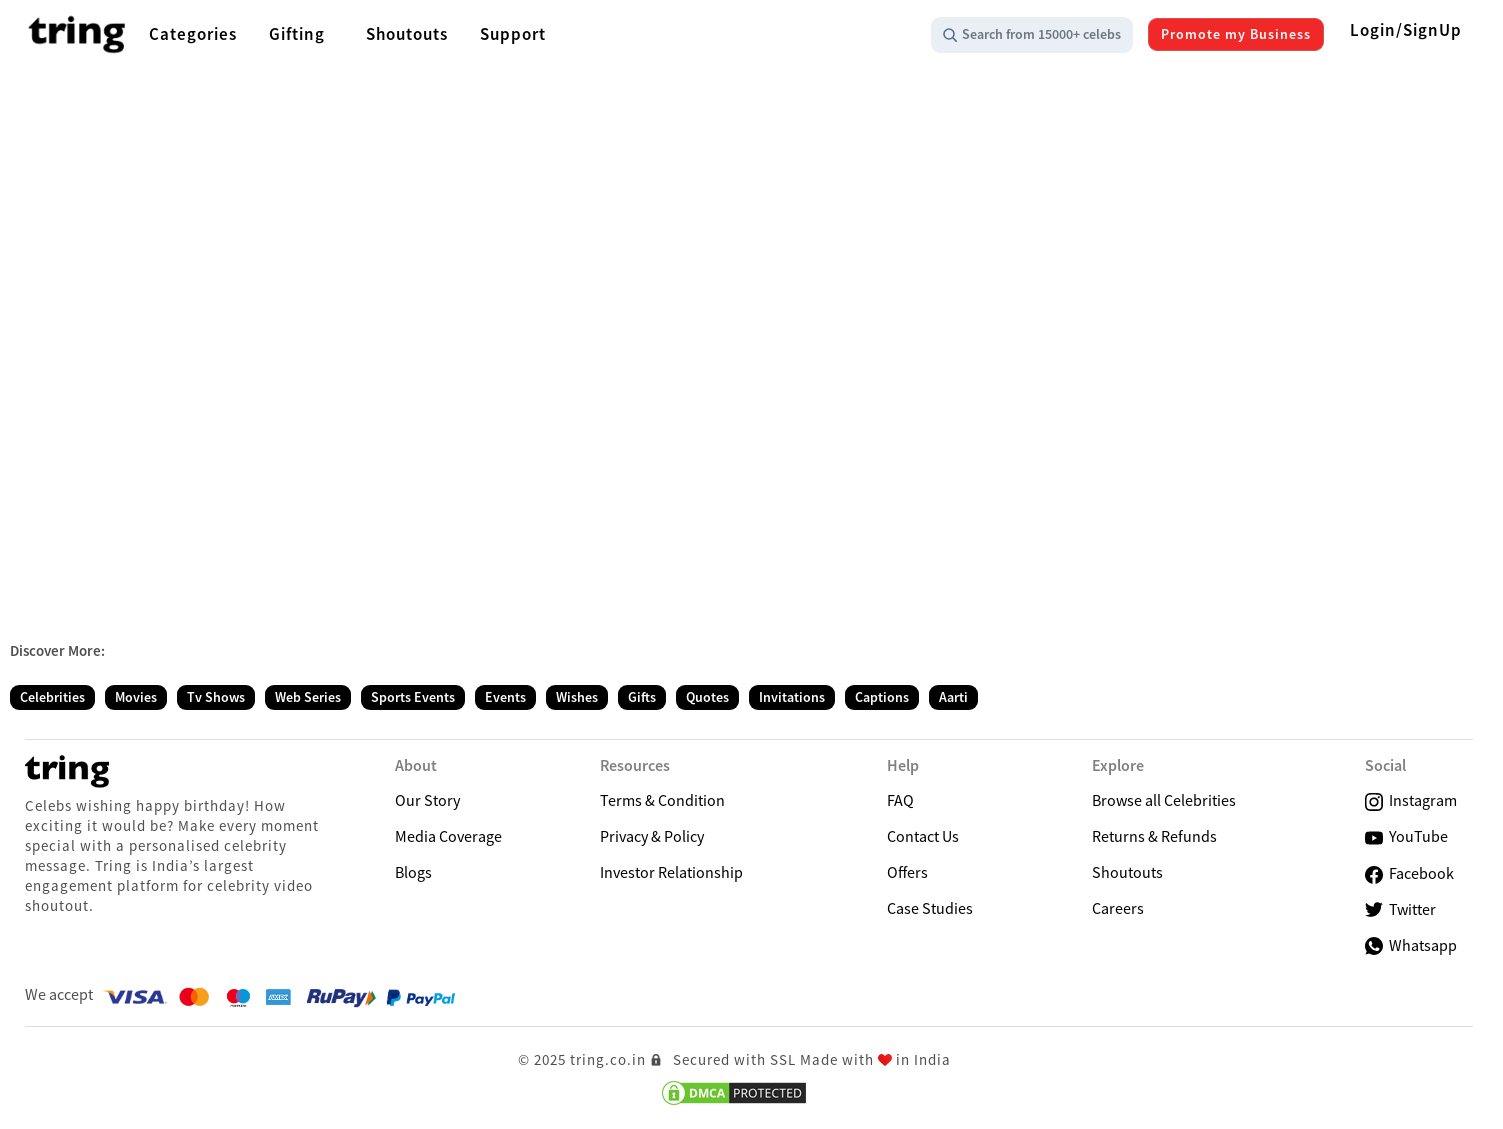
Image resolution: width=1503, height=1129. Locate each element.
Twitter (1400, 909)
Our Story (427, 800)
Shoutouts (1127, 872)
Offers (907, 872)
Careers (1118, 908)
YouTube (1406, 836)
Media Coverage (448, 836)
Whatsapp (1411, 945)
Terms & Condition (662, 800)
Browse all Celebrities (1164, 800)
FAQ (900, 800)
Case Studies (930, 908)
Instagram (1411, 800)
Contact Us (923, 836)
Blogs (413, 872)
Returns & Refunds (1154, 836)
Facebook (1409, 873)
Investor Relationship (671, 872)
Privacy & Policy (652, 836)
